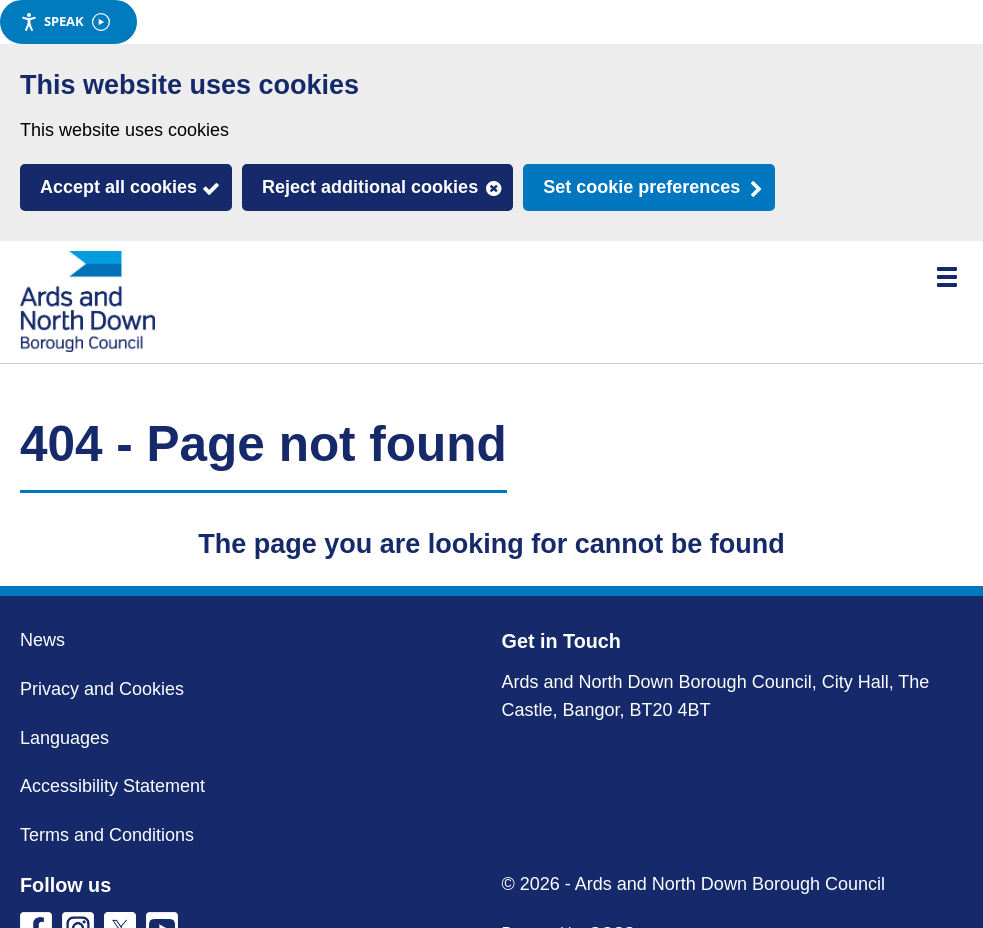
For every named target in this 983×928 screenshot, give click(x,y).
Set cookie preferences (641, 187)
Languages (64, 738)
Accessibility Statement (112, 786)
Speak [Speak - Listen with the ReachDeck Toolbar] (65, 21)
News (42, 640)
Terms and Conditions (107, 835)
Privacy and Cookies (102, 689)
